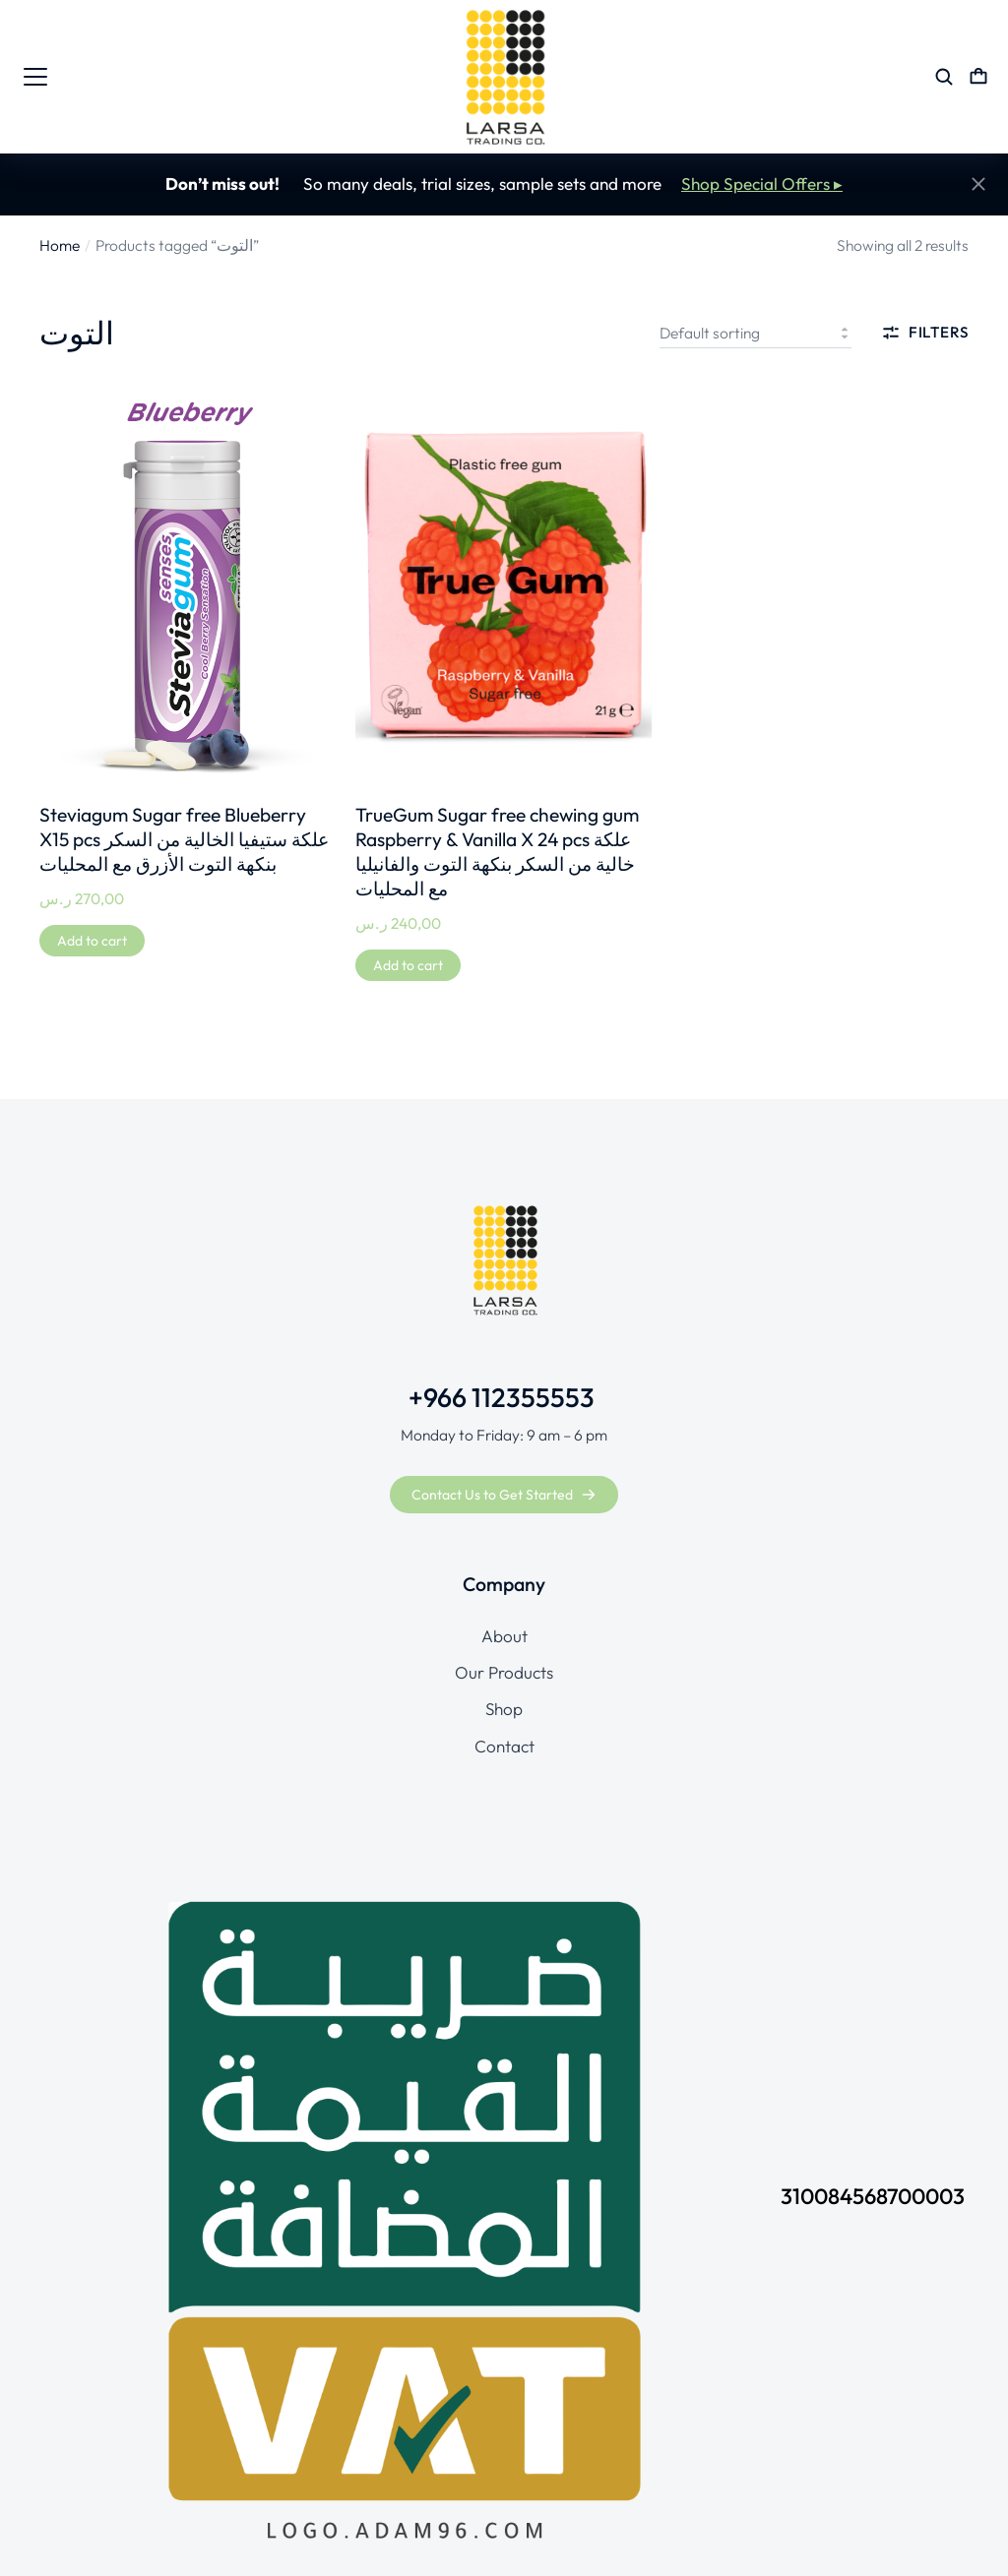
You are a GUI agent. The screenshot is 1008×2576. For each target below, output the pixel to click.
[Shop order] (755, 332)
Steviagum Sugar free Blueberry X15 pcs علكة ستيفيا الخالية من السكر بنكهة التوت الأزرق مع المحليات (184, 839)
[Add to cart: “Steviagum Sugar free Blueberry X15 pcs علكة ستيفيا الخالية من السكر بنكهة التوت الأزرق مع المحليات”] (92, 940)
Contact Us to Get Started (504, 1494)
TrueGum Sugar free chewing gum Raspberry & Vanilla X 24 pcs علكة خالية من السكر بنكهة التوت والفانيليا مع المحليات (497, 851)
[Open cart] (978, 77)
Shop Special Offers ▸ (762, 183)
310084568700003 (873, 2196)
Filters (925, 332)
